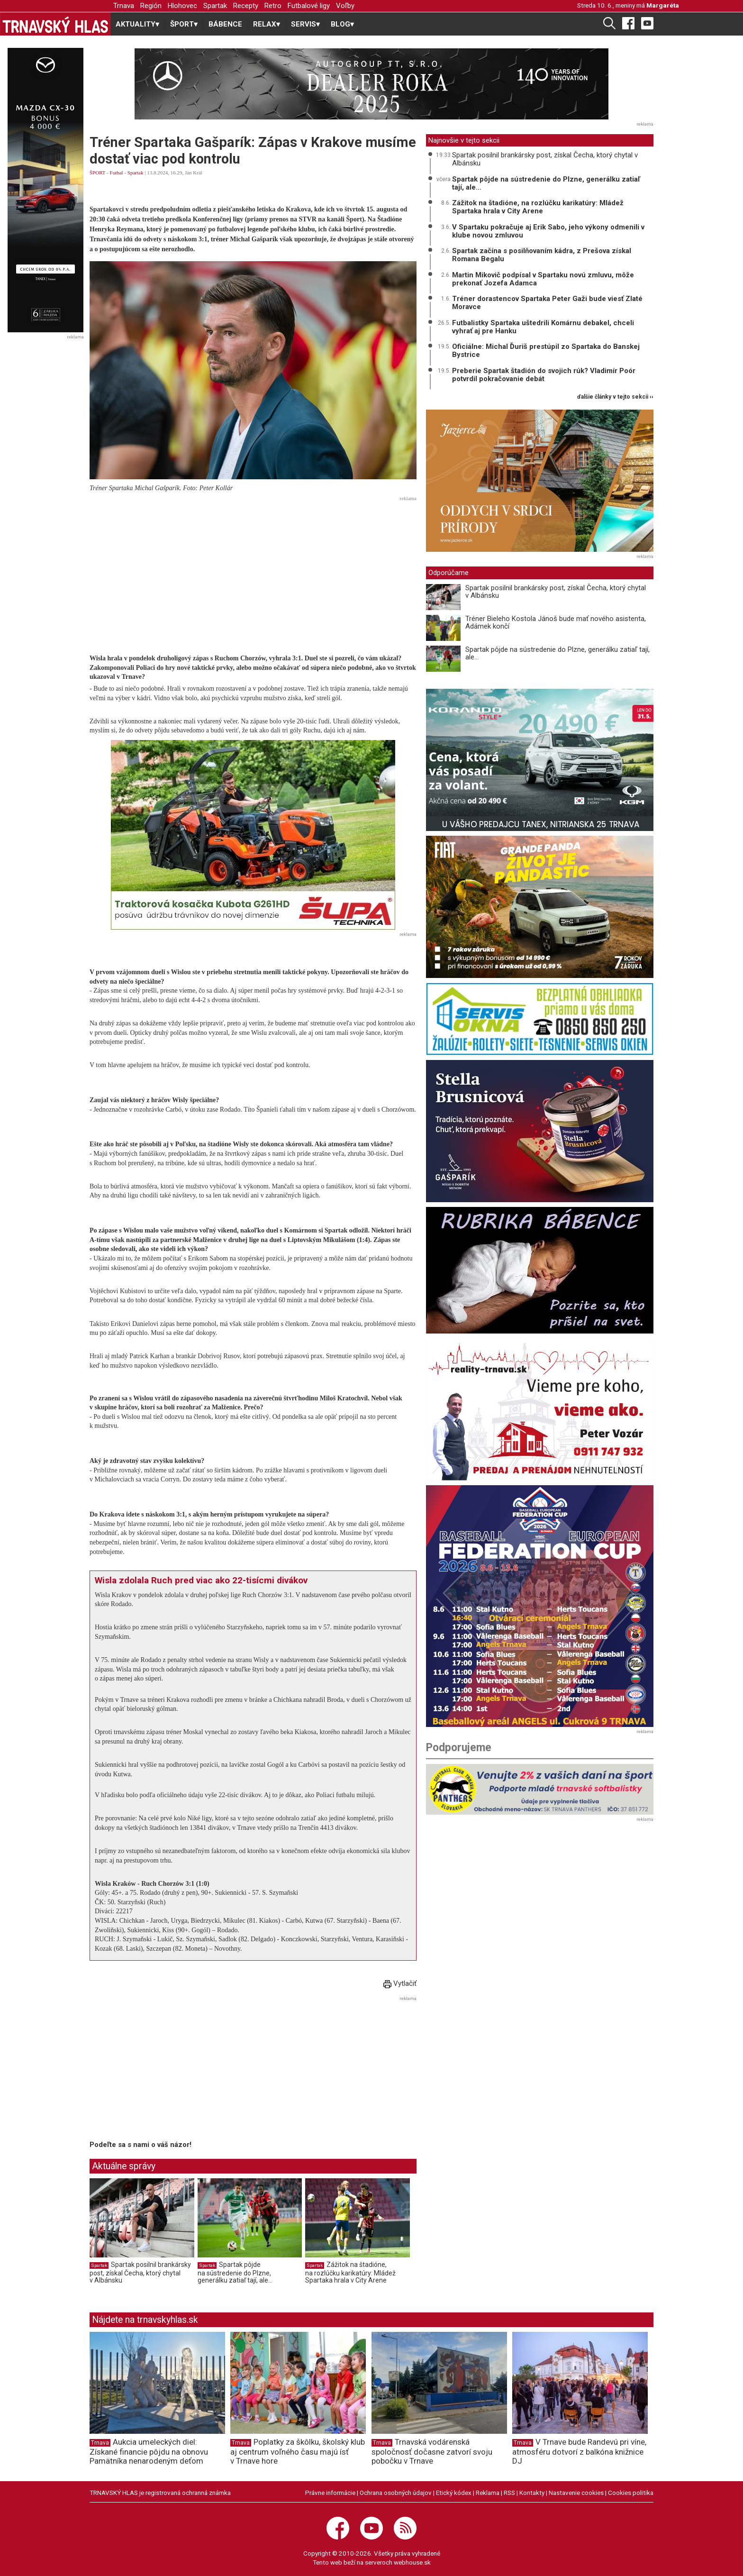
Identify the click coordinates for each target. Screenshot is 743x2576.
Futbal (116, 172)
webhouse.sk (412, 2562)
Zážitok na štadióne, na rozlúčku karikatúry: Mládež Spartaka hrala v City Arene (350, 2272)
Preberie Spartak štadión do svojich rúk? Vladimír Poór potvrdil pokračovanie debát (543, 374)
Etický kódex (453, 2492)
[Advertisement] (253, 571)
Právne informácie (330, 2492)
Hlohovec (182, 5)
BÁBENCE (225, 24)
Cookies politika (630, 2492)
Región (151, 5)
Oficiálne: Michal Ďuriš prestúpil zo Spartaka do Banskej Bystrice (546, 350)
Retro (272, 5)
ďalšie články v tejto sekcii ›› (615, 397)
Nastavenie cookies (576, 2492)
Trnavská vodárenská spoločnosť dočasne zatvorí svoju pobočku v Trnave (432, 2451)
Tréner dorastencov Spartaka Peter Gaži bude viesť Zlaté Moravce (547, 302)
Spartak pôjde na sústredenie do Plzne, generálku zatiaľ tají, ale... (235, 2272)
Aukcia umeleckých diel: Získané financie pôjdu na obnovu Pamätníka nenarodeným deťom (149, 2451)
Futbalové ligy (309, 5)
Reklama (487, 2492)
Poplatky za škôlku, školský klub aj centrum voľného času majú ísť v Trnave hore (297, 2451)
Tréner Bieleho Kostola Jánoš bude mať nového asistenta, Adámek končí (555, 622)
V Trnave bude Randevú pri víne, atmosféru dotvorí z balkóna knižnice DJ (579, 2451)
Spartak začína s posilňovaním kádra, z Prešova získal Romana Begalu (541, 255)
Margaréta (662, 5)
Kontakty (531, 2492)
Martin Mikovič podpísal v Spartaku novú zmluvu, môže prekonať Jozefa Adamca (543, 279)
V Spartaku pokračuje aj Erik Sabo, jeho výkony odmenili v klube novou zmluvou (548, 231)
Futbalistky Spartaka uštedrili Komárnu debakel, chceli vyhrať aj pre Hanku (543, 327)
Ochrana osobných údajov (396, 2492)
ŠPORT (97, 172)
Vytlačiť (400, 1983)
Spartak (215, 5)
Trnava (123, 5)
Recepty (245, 5)
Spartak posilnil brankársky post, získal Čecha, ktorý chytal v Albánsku (140, 2272)
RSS (509, 2492)
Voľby (345, 5)
